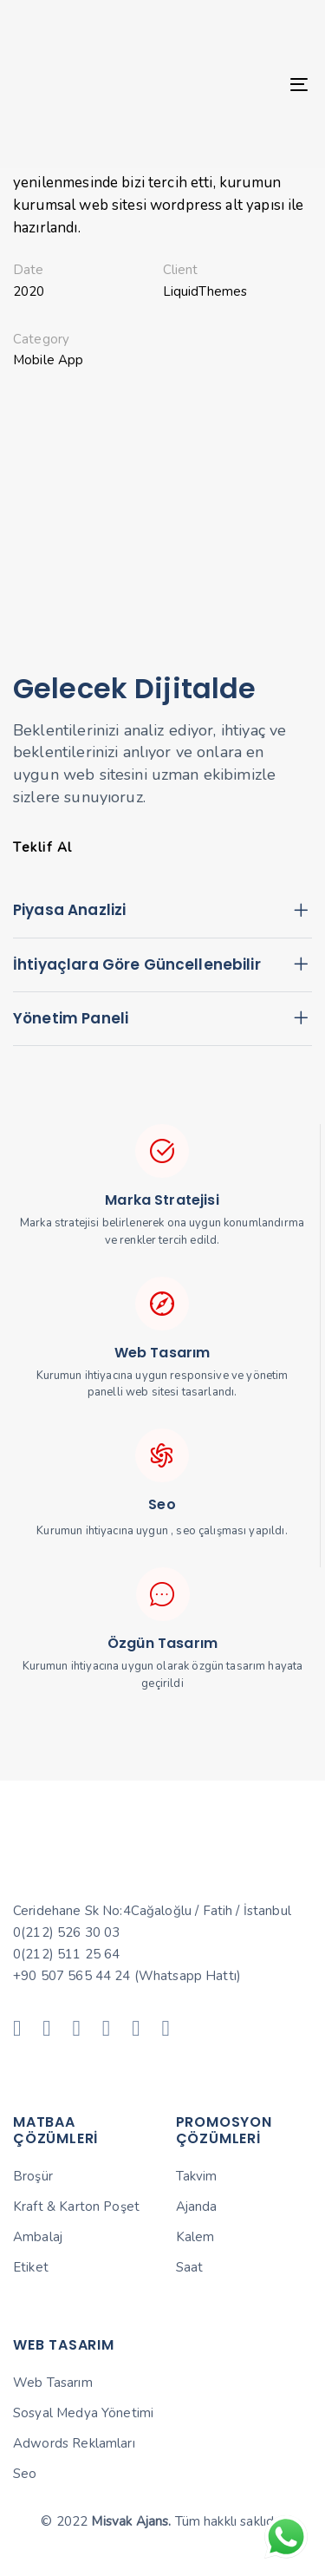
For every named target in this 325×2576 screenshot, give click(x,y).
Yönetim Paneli (162, 1019)
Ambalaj (37, 2237)
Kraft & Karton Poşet (76, 2206)
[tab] (162, 911)
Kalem (195, 2237)
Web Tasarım (53, 2382)
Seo (24, 2473)
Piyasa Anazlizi (162, 912)
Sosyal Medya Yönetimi (83, 2413)
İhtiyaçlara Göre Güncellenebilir (162, 965)
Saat (190, 2267)
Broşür (33, 2176)
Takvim (197, 2176)
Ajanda (197, 2206)
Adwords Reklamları (74, 2443)
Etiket (31, 2267)
